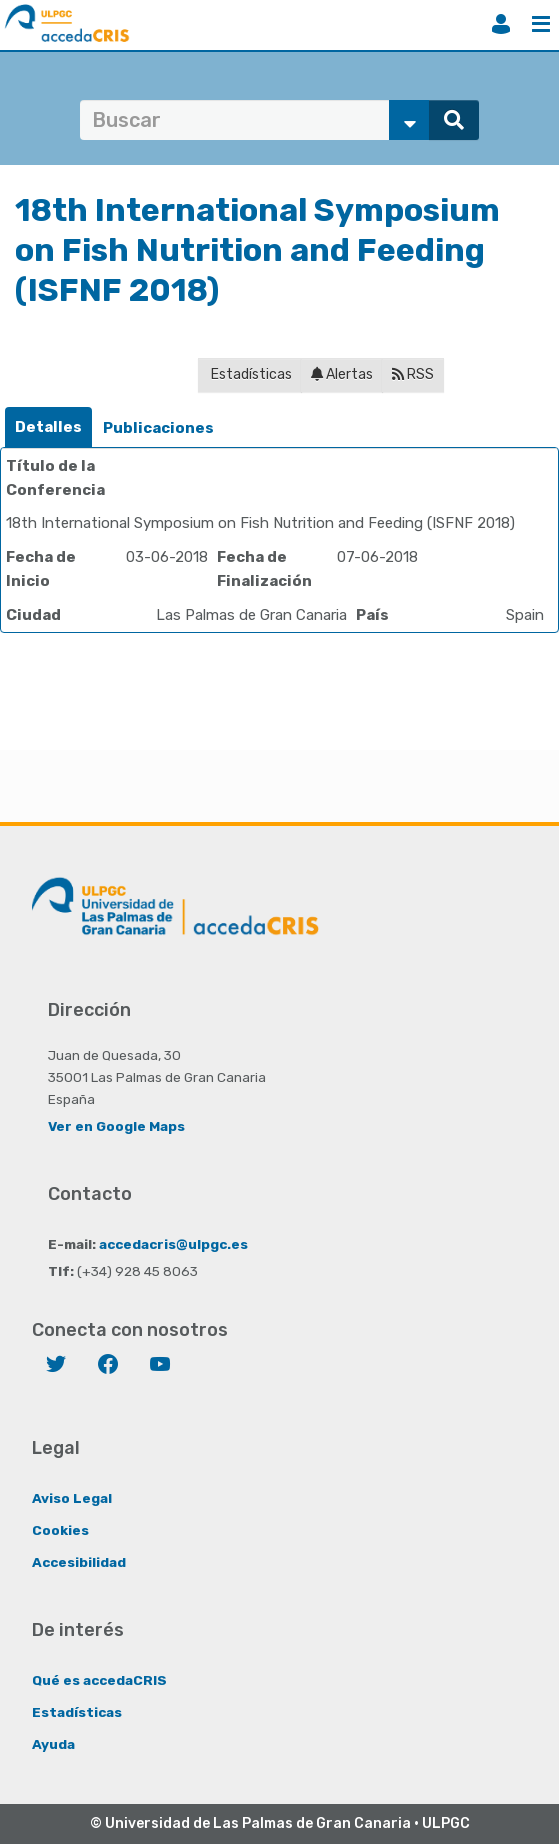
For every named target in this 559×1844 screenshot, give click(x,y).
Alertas (342, 374)
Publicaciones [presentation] (158, 428)
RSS (413, 374)
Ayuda (53, 1744)
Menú (541, 24)
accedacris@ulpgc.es (173, 1244)
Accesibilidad (79, 1562)
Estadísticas (250, 374)
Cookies (60, 1530)
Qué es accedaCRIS (99, 1680)
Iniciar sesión (501, 24)
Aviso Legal (72, 1498)
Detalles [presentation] (48, 427)
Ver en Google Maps (116, 1126)
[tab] (48, 427)
